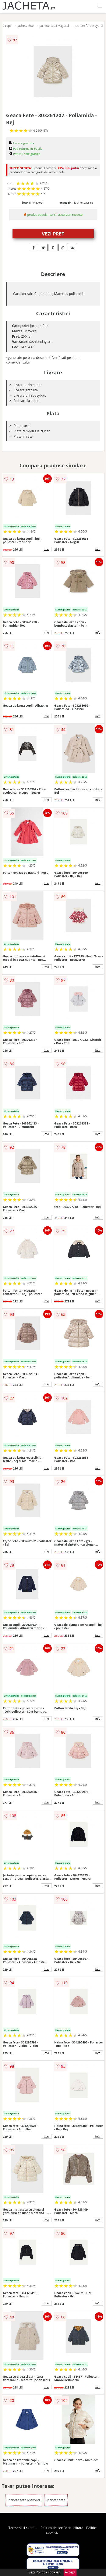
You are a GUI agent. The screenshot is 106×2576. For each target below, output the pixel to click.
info (46, 549)
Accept (70, 2572)
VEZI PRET (53, 233)
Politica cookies (48, 2572)
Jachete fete (25, 26)
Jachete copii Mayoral (54, 26)
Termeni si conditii (23, 2527)
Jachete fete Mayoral (89, 26)
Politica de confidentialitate (61, 2527)
